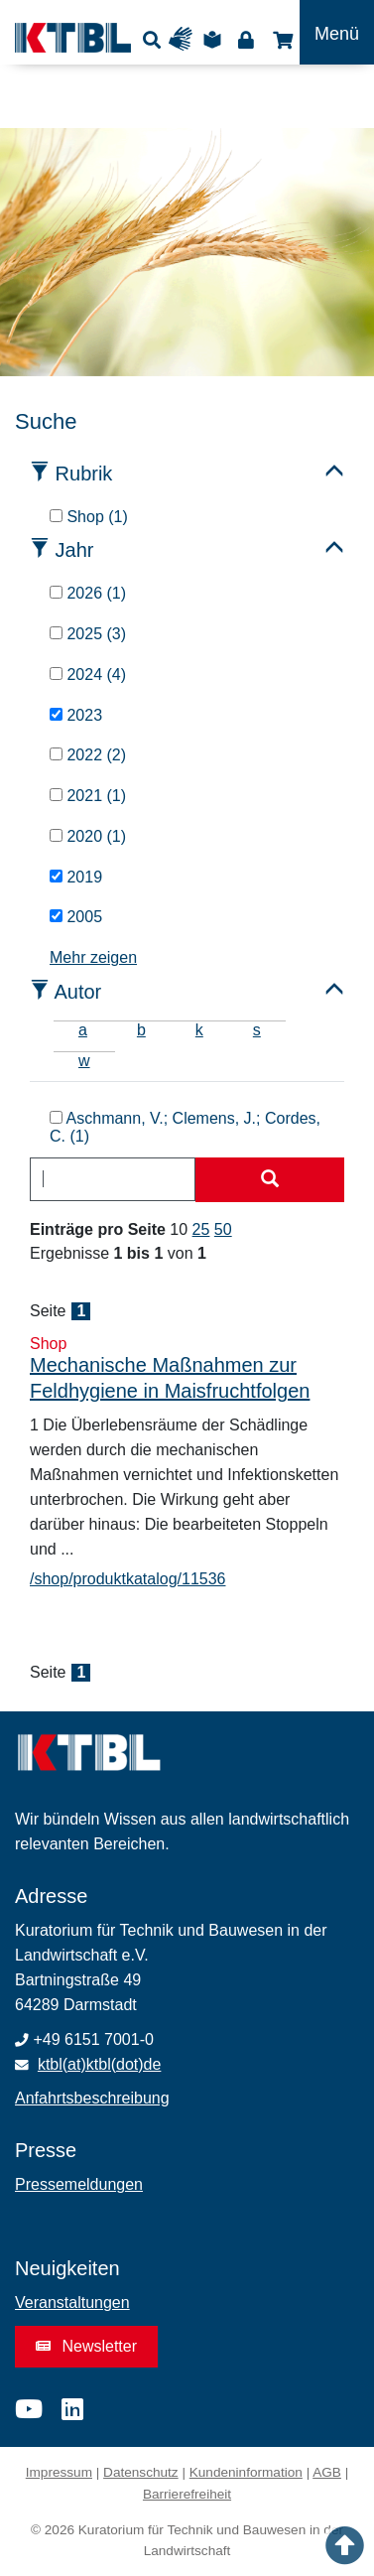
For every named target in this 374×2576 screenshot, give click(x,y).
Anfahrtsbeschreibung (92, 2098)
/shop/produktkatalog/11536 (127, 1578)
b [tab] (141, 1029)
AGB (326, 2472)
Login (245, 39)
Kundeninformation (246, 2472)
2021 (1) (88, 795)
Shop (280, 39)
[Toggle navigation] (337, 32)
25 (201, 1229)
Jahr (75, 550)
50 (223, 1229)
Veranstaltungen (72, 2302)
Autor (77, 992)
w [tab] (84, 1060)
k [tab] (199, 1029)
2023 (76, 715)
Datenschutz (141, 2472)
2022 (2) (88, 754)
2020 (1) (88, 836)
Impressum (59, 2472)
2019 (76, 877)
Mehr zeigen (93, 957)
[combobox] (112, 1179)
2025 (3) (88, 633)
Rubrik (84, 473)
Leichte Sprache (215, 39)
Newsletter (86, 2346)
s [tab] (257, 1029)
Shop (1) (89, 516)
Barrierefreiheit (187, 2494)
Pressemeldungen (79, 2184)
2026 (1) (88, 593)
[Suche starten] (269, 1180)
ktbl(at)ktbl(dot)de (100, 2064)
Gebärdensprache (185, 39)
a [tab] (82, 1029)
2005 (76, 916)
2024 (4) (88, 674)
